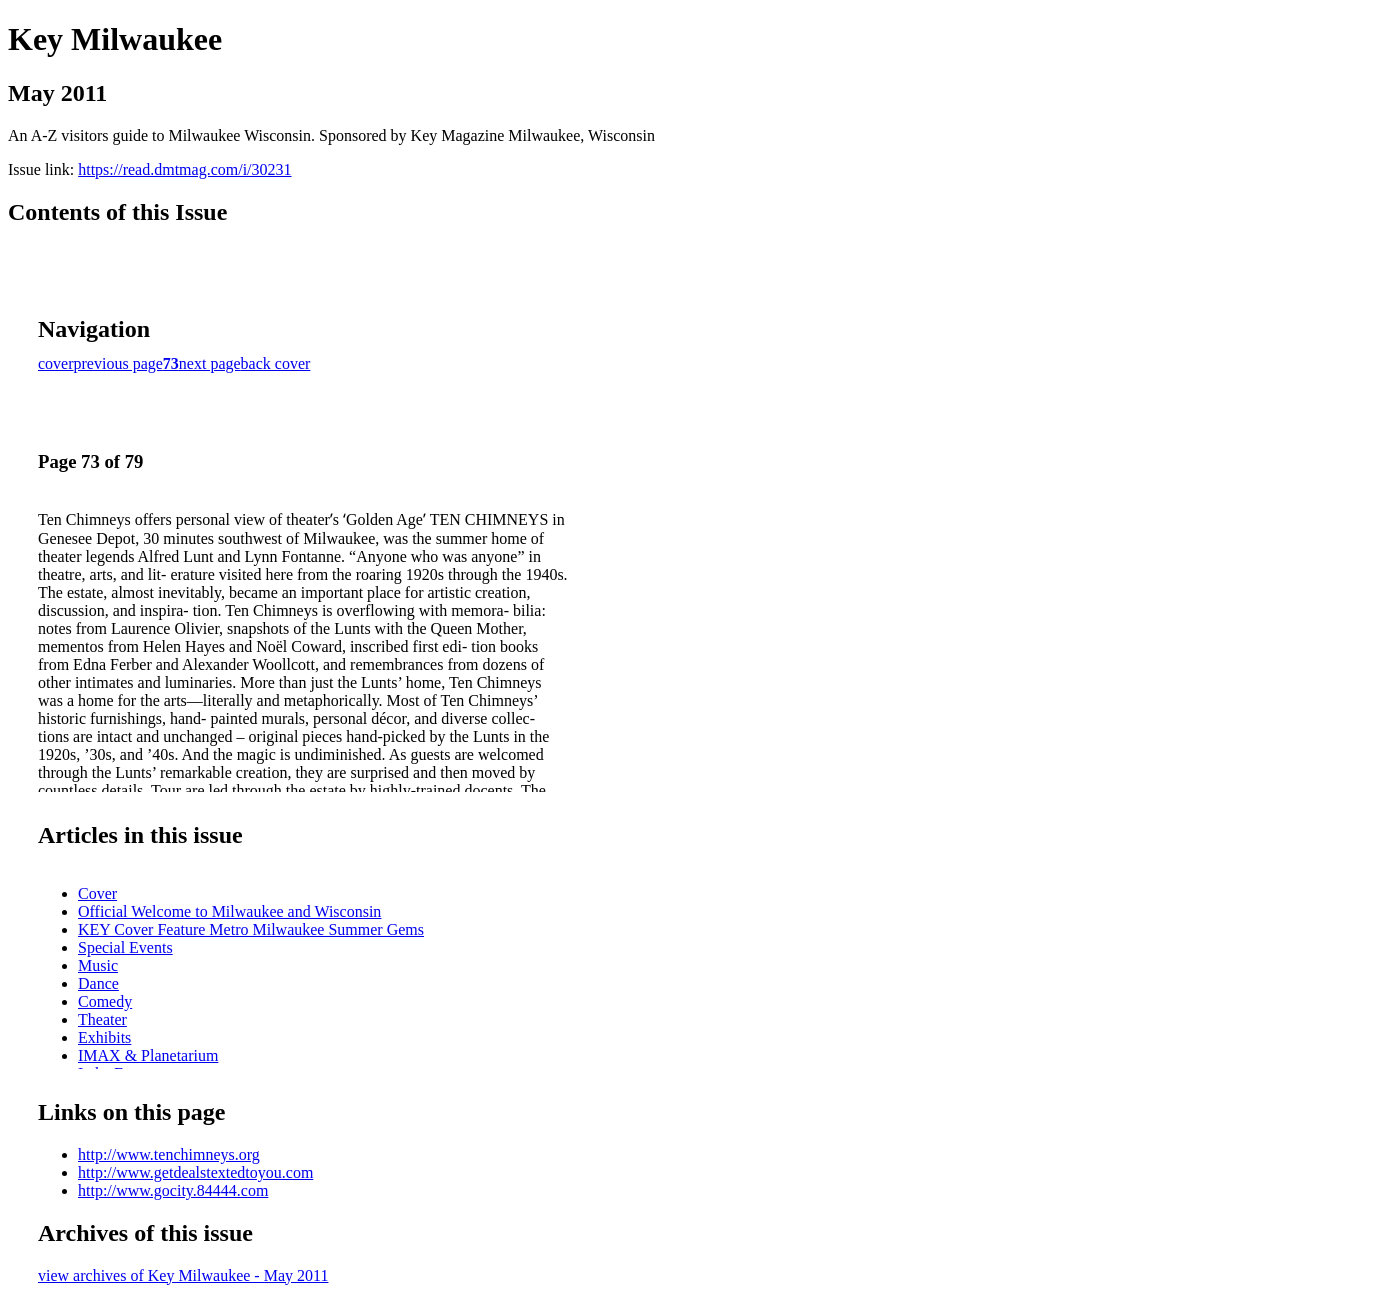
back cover (276, 363)
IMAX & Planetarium (148, 1055)
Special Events (125, 947)
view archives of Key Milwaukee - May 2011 (183, 1275)
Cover (97, 893)
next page (210, 363)
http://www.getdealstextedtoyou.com (195, 1172)
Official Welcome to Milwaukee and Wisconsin (229, 911)
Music (98, 965)
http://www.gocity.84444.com (173, 1190)
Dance (98, 983)
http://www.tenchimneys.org (169, 1154)
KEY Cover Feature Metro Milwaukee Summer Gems (251, 929)
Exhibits (104, 1037)
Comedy (105, 1001)
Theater (102, 1019)
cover (56, 363)
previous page (118, 363)
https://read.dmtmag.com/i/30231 (184, 169)
